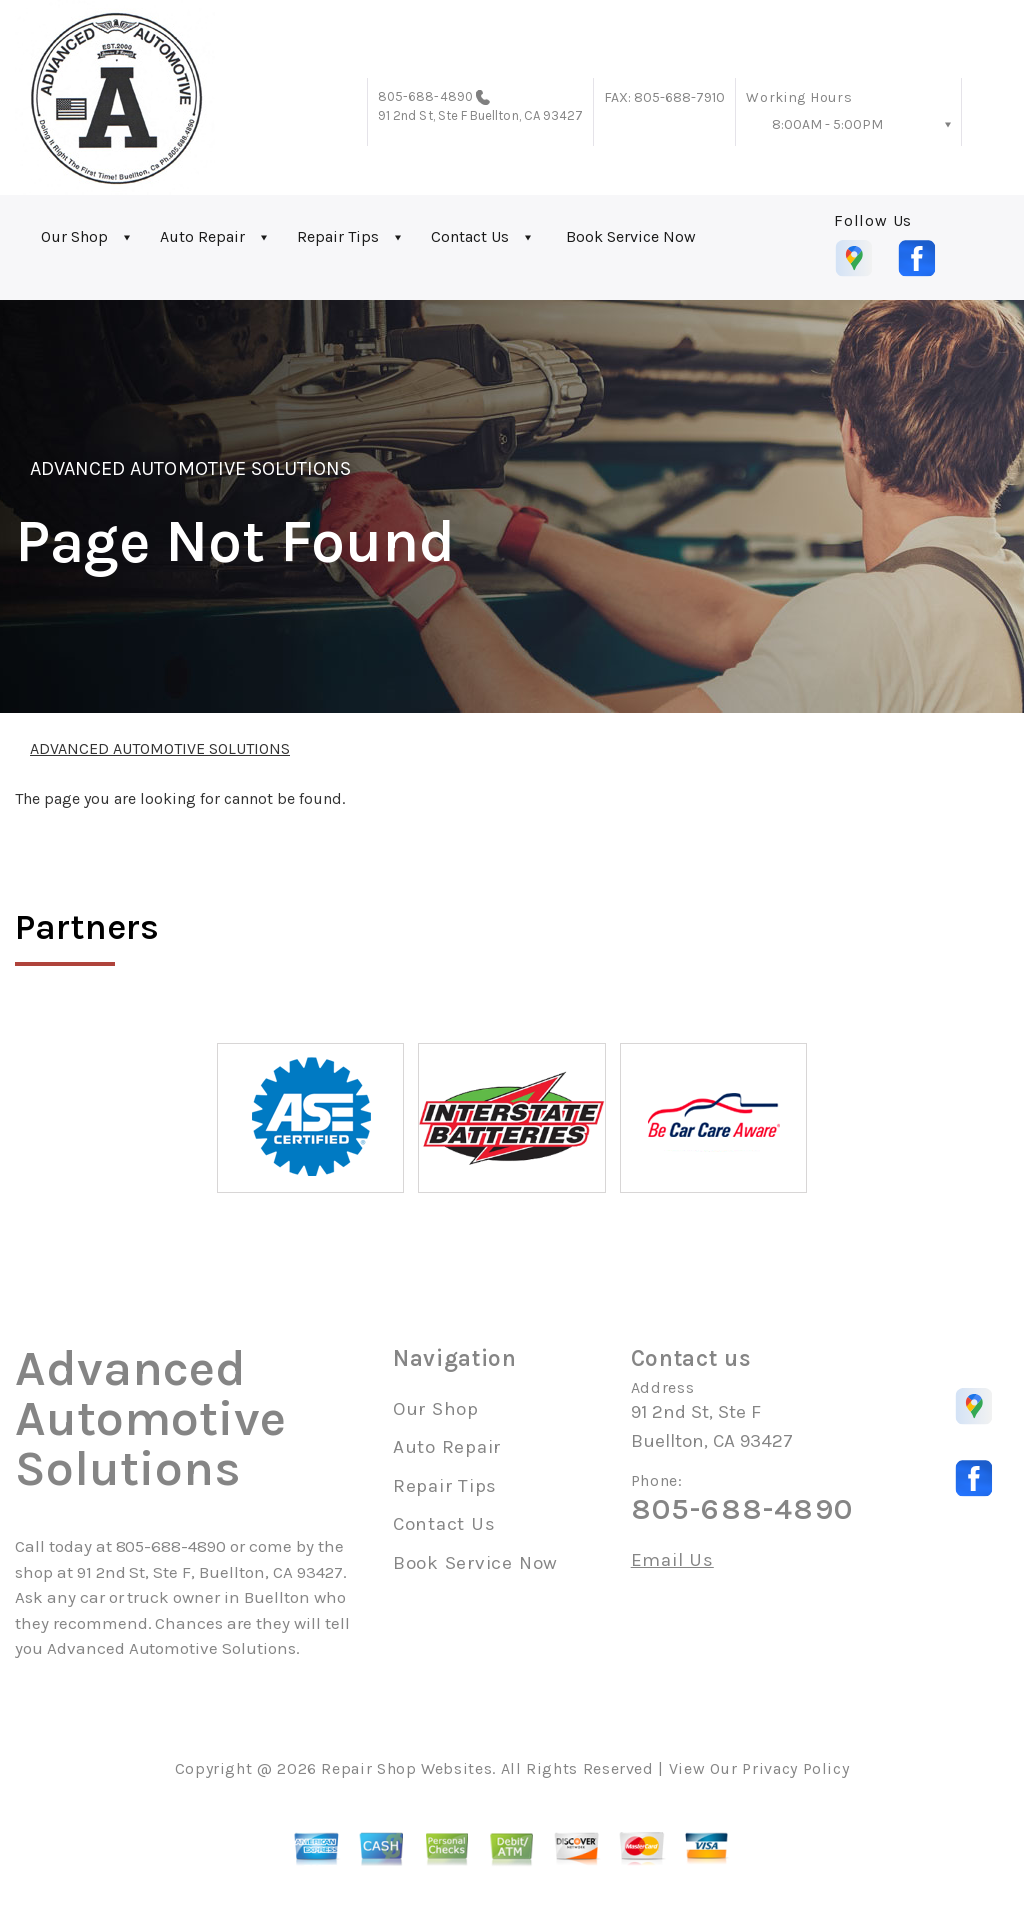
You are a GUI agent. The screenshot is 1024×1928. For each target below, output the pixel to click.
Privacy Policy (795, 1768)
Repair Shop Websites (406, 1768)
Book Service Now (631, 236)
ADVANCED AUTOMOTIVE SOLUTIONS (190, 468)
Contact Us (470, 236)
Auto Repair (202, 236)
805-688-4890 (425, 96)
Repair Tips (338, 236)
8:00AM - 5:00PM (827, 124)
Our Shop (74, 236)
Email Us (672, 1560)
